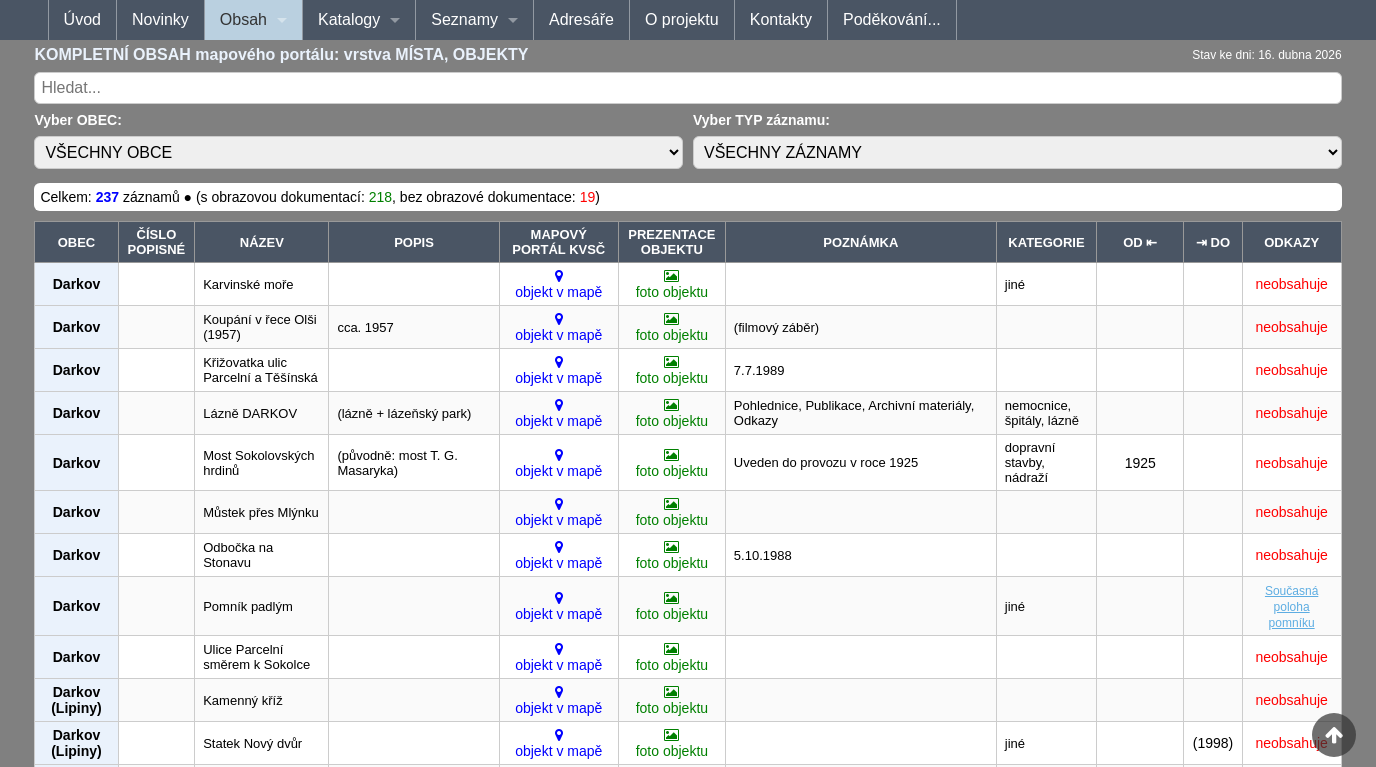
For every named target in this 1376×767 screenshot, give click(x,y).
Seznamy (464, 19)
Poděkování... (892, 19)
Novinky (160, 19)
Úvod (82, 19)
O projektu (682, 19)
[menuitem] (82, 20)
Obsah (243, 19)
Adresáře (581, 19)
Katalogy (349, 19)
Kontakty (781, 19)
